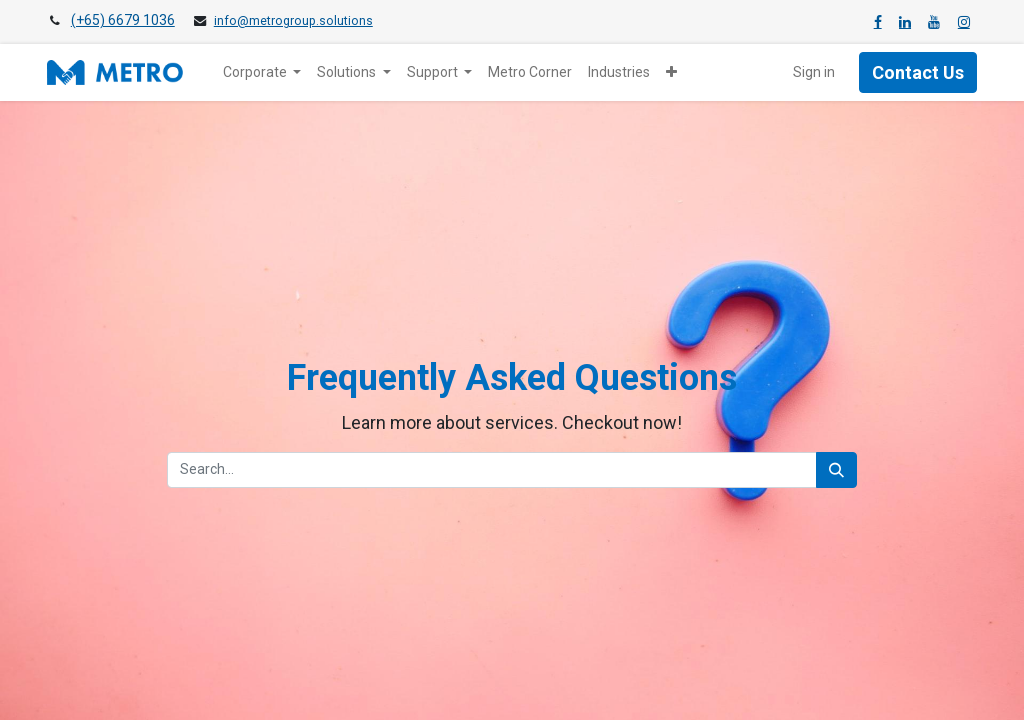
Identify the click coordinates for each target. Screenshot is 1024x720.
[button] (671, 72)
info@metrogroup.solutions (293, 21)
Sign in (814, 72)
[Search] (836, 470)
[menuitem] (530, 72)
